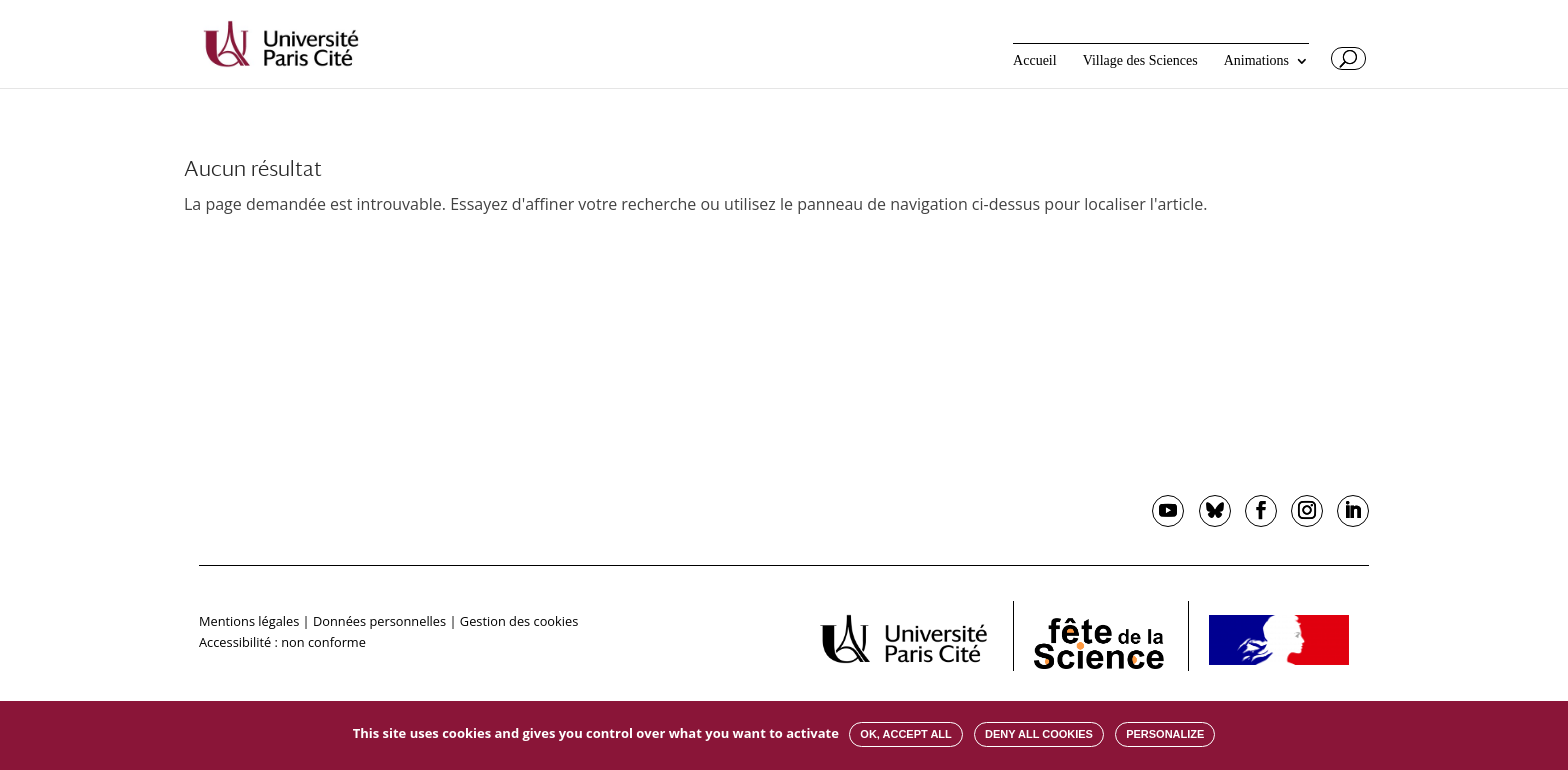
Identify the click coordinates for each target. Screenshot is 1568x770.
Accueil (1035, 61)
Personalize (1165, 734)
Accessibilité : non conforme (282, 642)
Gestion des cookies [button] (519, 621)
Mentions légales (249, 621)
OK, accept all (905, 734)
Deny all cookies (1039, 734)
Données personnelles (379, 621)
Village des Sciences (1140, 61)
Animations (1256, 61)
